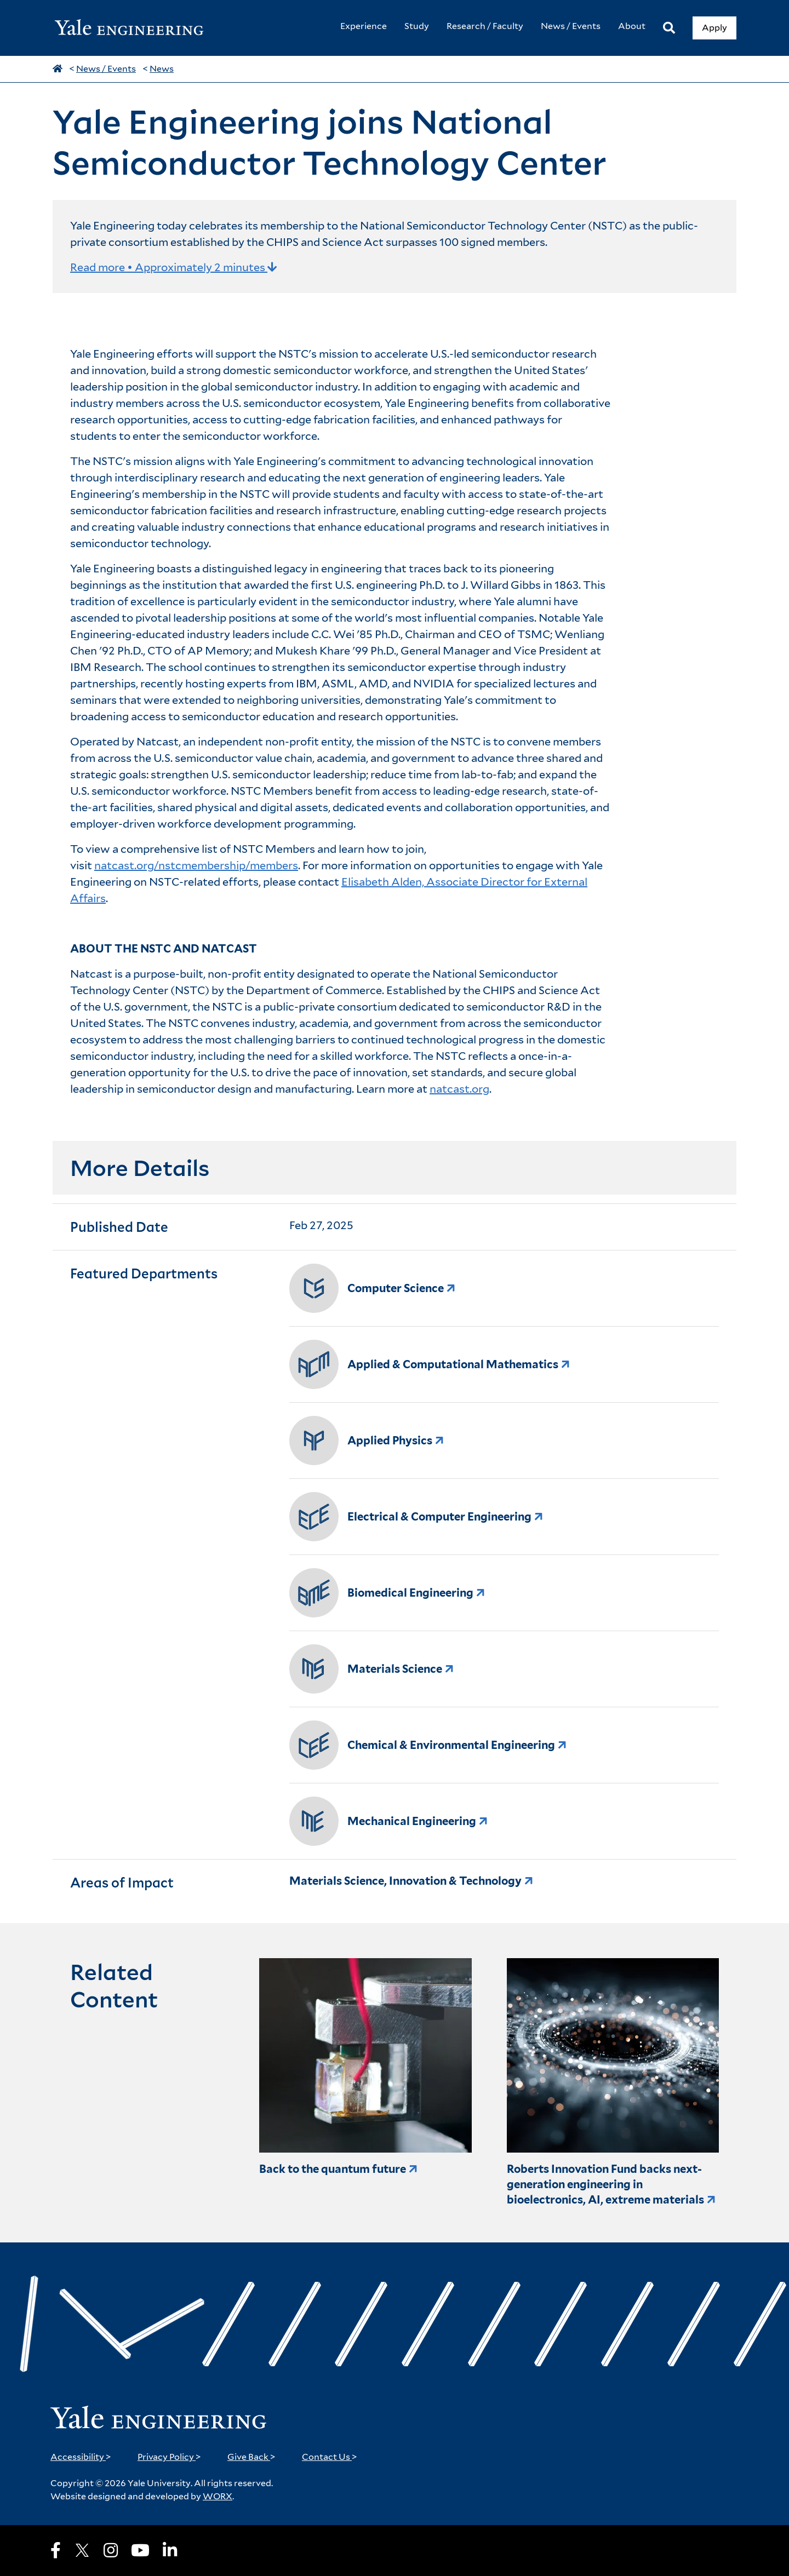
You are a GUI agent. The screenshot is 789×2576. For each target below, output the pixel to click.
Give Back (251, 2457)
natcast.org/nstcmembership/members (196, 865)
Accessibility (80, 2457)
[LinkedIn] (170, 2550)
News (162, 69)
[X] (82, 2550)
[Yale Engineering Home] (135, 28)
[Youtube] (140, 2550)
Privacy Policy (169, 2457)
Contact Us (329, 2457)
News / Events (106, 69)
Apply (714, 27)
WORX (217, 2496)
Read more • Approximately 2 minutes (173, 267)
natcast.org (459, 1088)
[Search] (669, 28)
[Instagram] (111, 2550)
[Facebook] (55, 2550)
